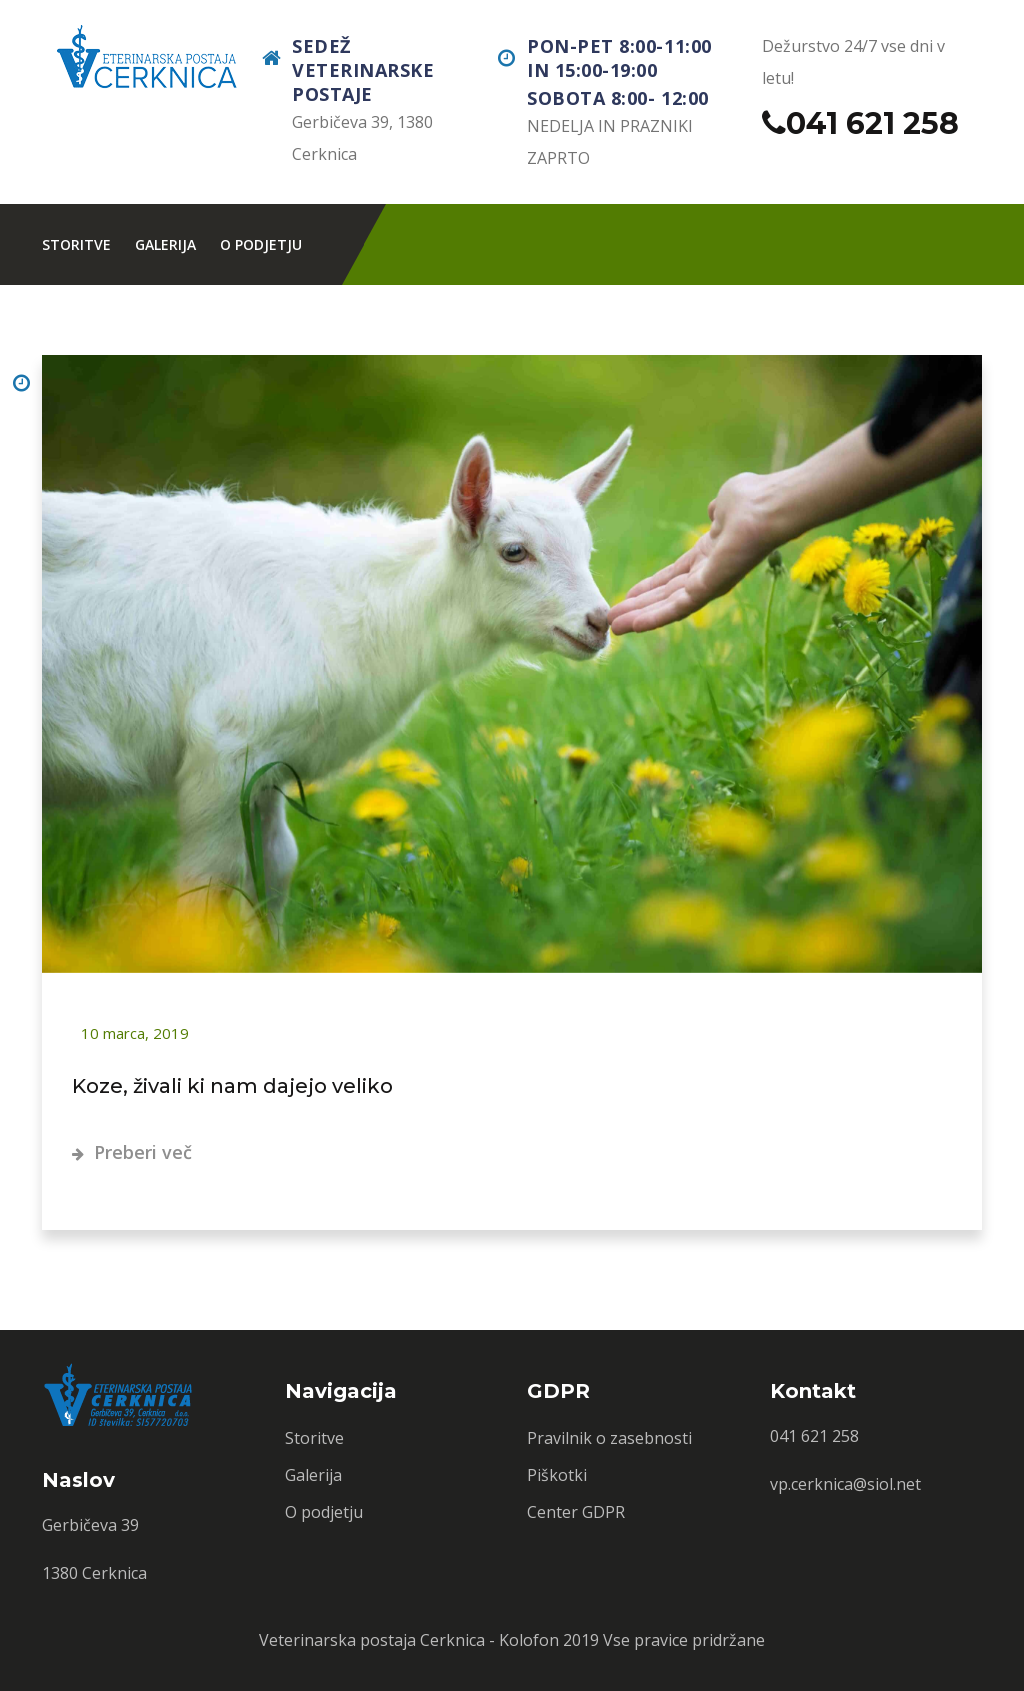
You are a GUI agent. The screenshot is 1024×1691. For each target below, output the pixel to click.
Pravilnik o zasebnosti (609, 1438)
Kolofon (529, 1640)
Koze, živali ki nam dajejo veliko (232, 1086)
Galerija (165, 244)
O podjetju (261, 244)
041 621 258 (872, 123)
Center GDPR (576, 1512)
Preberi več (132, 1152)
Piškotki (557, 1475)
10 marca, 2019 (133, 1033)
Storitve (76, 244)
